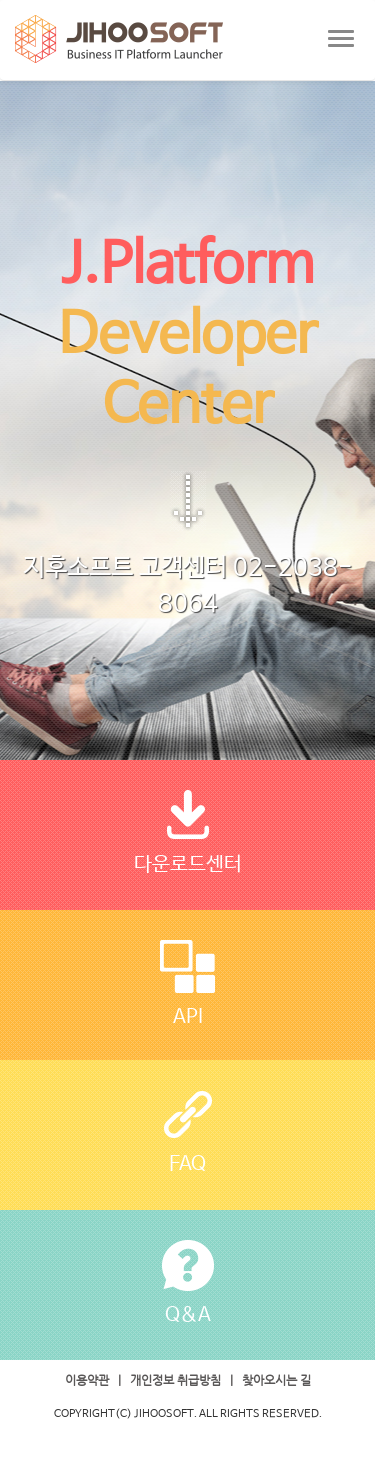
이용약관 (87, 1380)
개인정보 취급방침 (175, 1380)
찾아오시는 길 (276, 1380)
